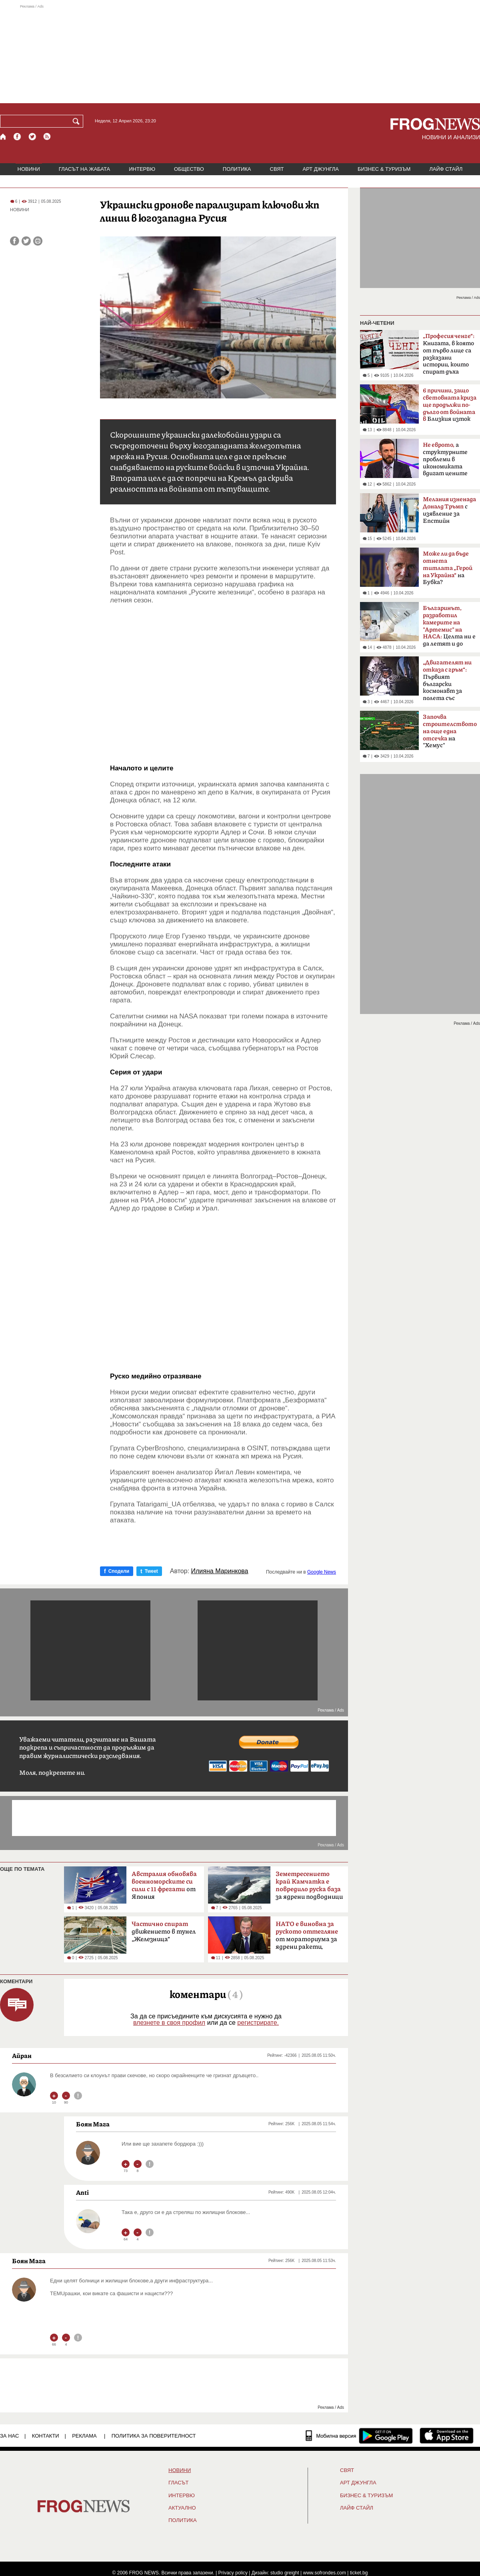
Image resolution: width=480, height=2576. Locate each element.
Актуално (182, 2508)
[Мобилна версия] (331, 2436)
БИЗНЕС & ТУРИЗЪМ (384, 169)
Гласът (178, 2483)
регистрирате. (258, 2022)
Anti (82, 2192)
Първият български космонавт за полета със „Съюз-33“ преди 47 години (447, 683)
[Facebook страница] (18, 136)
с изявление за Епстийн (449, 510)
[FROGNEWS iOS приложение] (446, 2436)
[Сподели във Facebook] (14, 241)
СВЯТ (277, 169)
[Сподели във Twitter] (26, 241)
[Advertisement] (240, 54)
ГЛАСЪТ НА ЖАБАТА (84, 169)
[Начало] (3, 136)
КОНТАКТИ (45, 2435)
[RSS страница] (47, 136)
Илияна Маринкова (219, 1571)
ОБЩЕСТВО (189, 169)
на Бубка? (447, 568)
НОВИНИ (29, 169)
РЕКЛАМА (84, 2435)
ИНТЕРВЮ (142, 169)
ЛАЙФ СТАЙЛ (445, 169)
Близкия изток (449, 405)
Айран (22, 2055)
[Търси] (77, 121)
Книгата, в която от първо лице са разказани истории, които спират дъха (448, 354)
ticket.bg (359, 2573)
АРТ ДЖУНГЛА (320, 169)
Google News (321, 1572)
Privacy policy (233, 2573)
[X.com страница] (32, 136)
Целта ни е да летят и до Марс (449, 628)
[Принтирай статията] (37, 241)
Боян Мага (93, 2124)
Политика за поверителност (154, 2435)
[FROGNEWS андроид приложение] (385, 2436)
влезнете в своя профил (169, 2022)
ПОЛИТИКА (237, 169)
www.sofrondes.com (324, 2573)
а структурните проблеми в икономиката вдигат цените (445, 459)
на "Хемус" (450, 731)
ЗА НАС (9, 2435)
